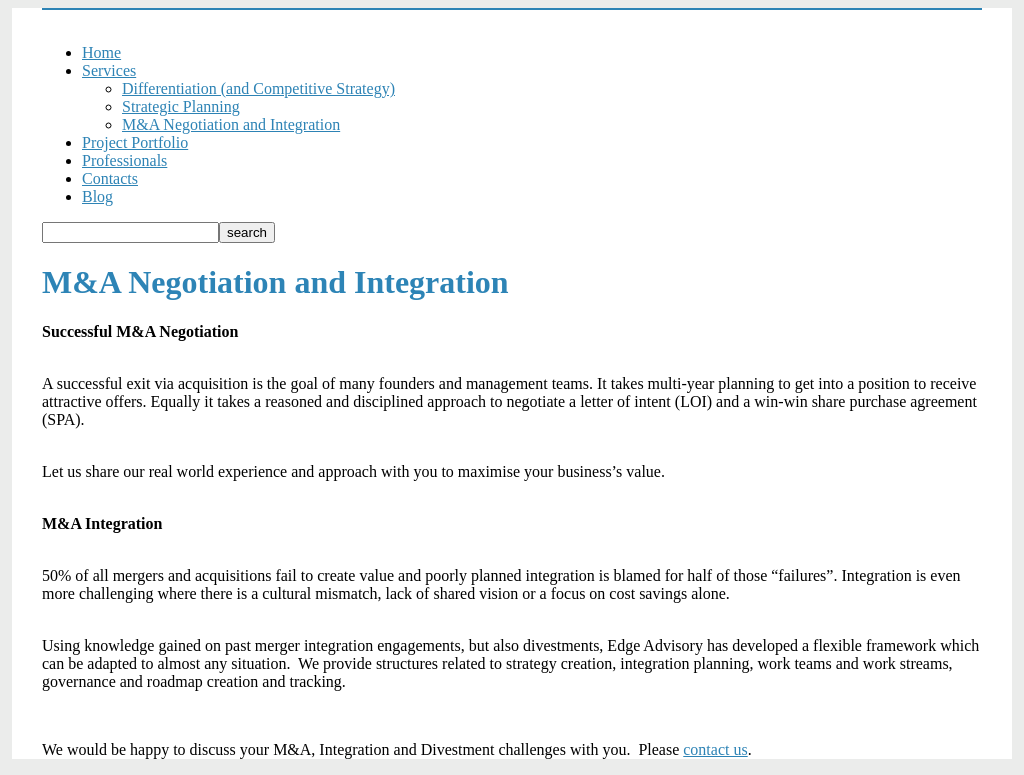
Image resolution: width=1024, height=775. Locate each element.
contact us (715, 749)
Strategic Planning (181, 106)
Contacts (110, 178)
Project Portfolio (135, 142)
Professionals (124, 160)
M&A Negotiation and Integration (231, 124)
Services (109, 70)
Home (101, 52)
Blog (97, 196)
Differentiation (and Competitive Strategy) (258, 88)
